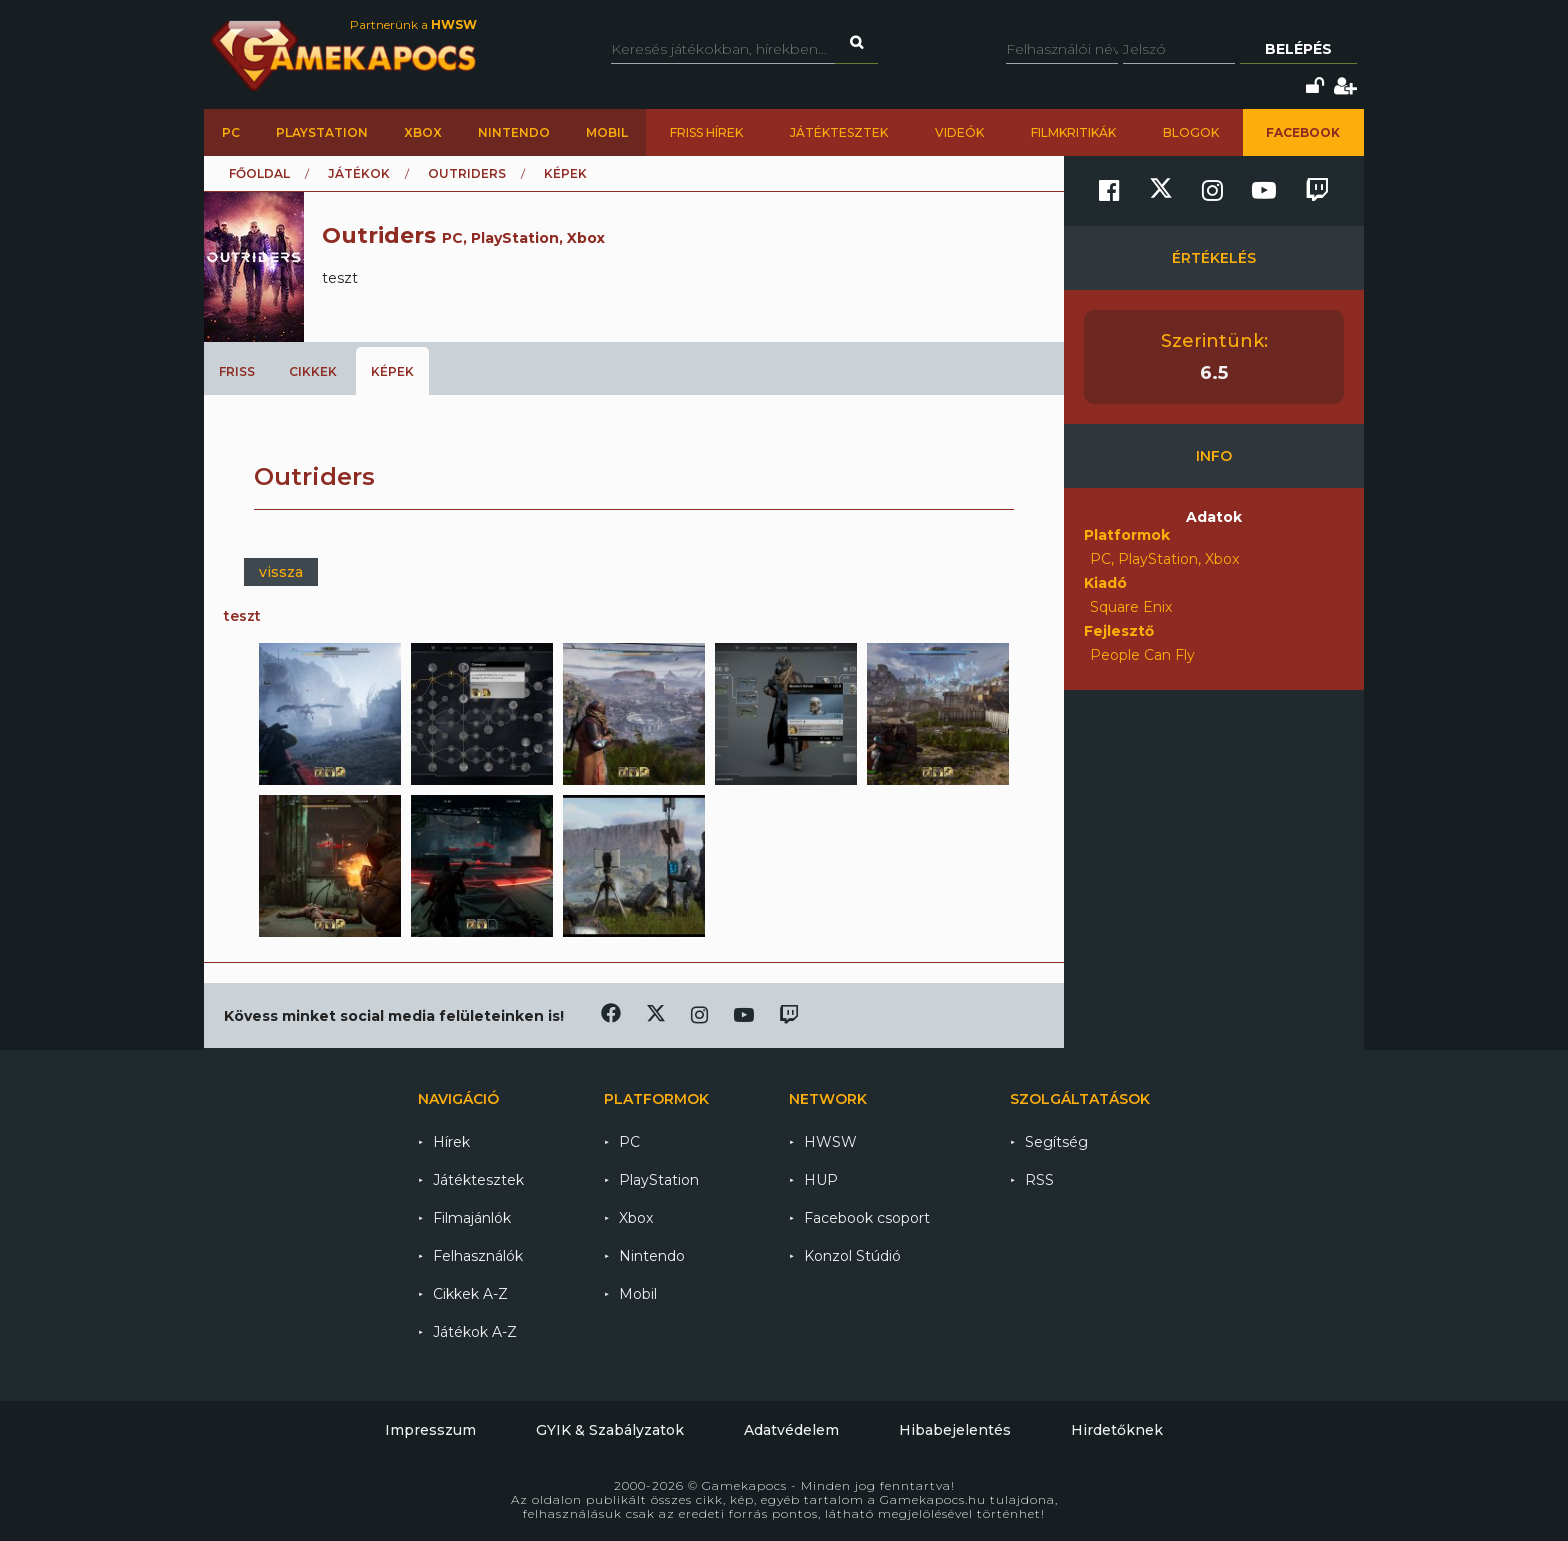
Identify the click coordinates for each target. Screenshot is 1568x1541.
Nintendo (514, 132)
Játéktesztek (839, 132)
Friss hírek (706, 132)
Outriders (467, 173)
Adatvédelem (791, 1430)
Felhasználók (478, 1256)
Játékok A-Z (475, 1332)
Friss (237, 371)
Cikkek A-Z (470, 1294)
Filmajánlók (472, 1218)
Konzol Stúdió (852, 1256)
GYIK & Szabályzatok (610, 1430)
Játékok (359, 173)
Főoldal (259, 173)
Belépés (1298, 49)
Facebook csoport (867, 1218)
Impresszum (430, 1430)
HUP (821, 1180)
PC (231, 132)
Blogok (1191, 132)
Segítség (1056, 1142)
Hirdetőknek (1117, 1430)
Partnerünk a (413, 24)
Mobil (607, 132)
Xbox (423, 132)
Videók (959, 132)
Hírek (451, 1142)
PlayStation (322, 132)
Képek (392, 371)
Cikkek (313, 371)
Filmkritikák (1073, 132)
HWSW (830, 1142)
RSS (1039, 1180)
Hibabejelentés (955, 1430)
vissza (281, 572)
